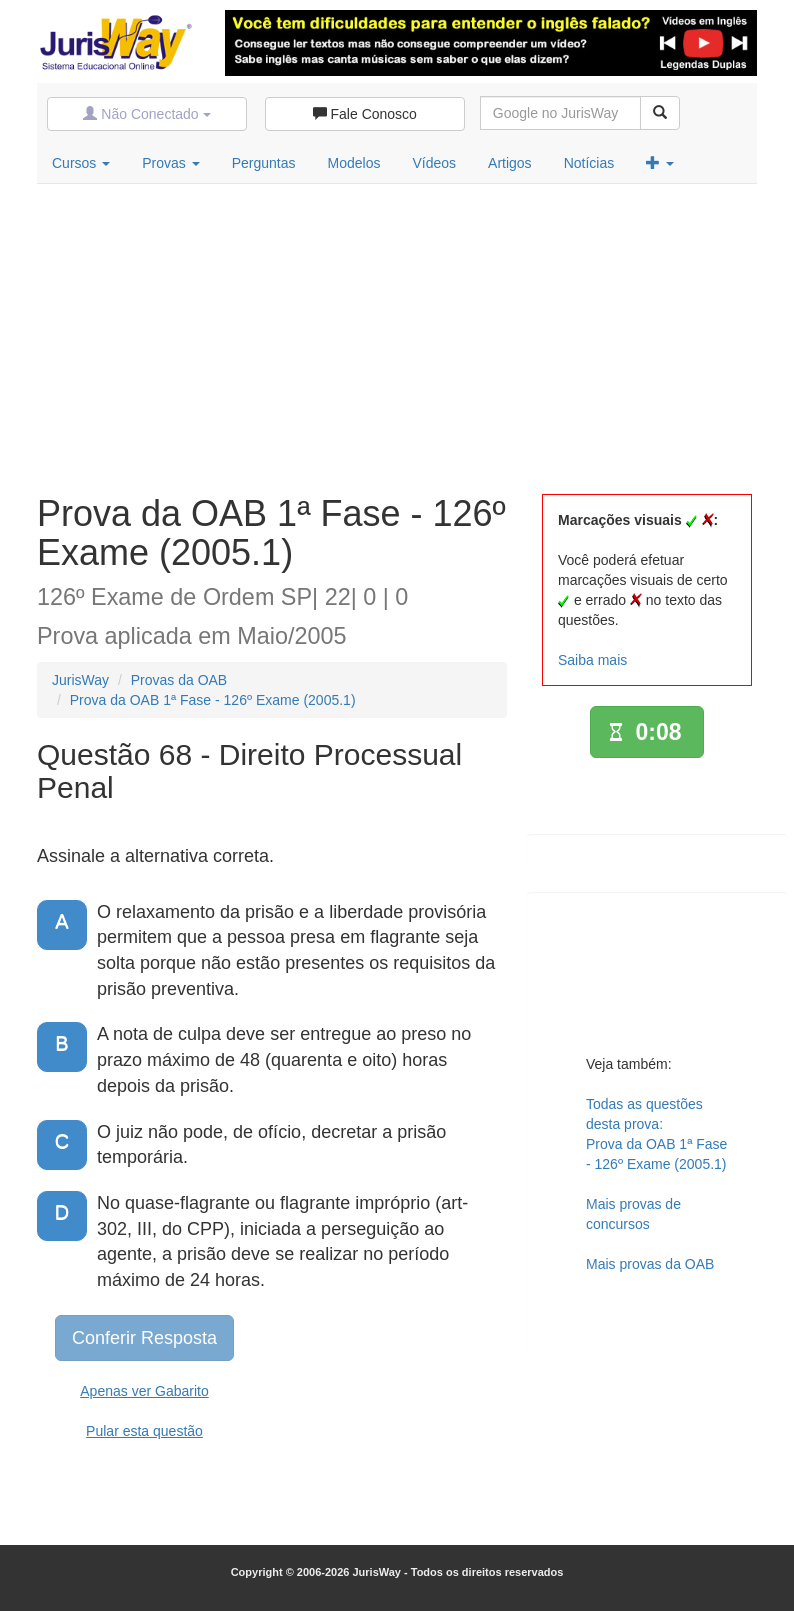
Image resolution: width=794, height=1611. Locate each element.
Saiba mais (592, 660)
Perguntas (264, 163)
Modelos (354, 163)
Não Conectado (146, 114)
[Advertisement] (397, 334)
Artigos (510, 163)
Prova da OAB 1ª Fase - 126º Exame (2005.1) (213, 700)
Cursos (81, 163)
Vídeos (434, 163)
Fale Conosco (365, 114)
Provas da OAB (179, 680)
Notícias (589, 163)
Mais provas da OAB (650, 1264)
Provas (170, 163)
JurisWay (80, 680)
